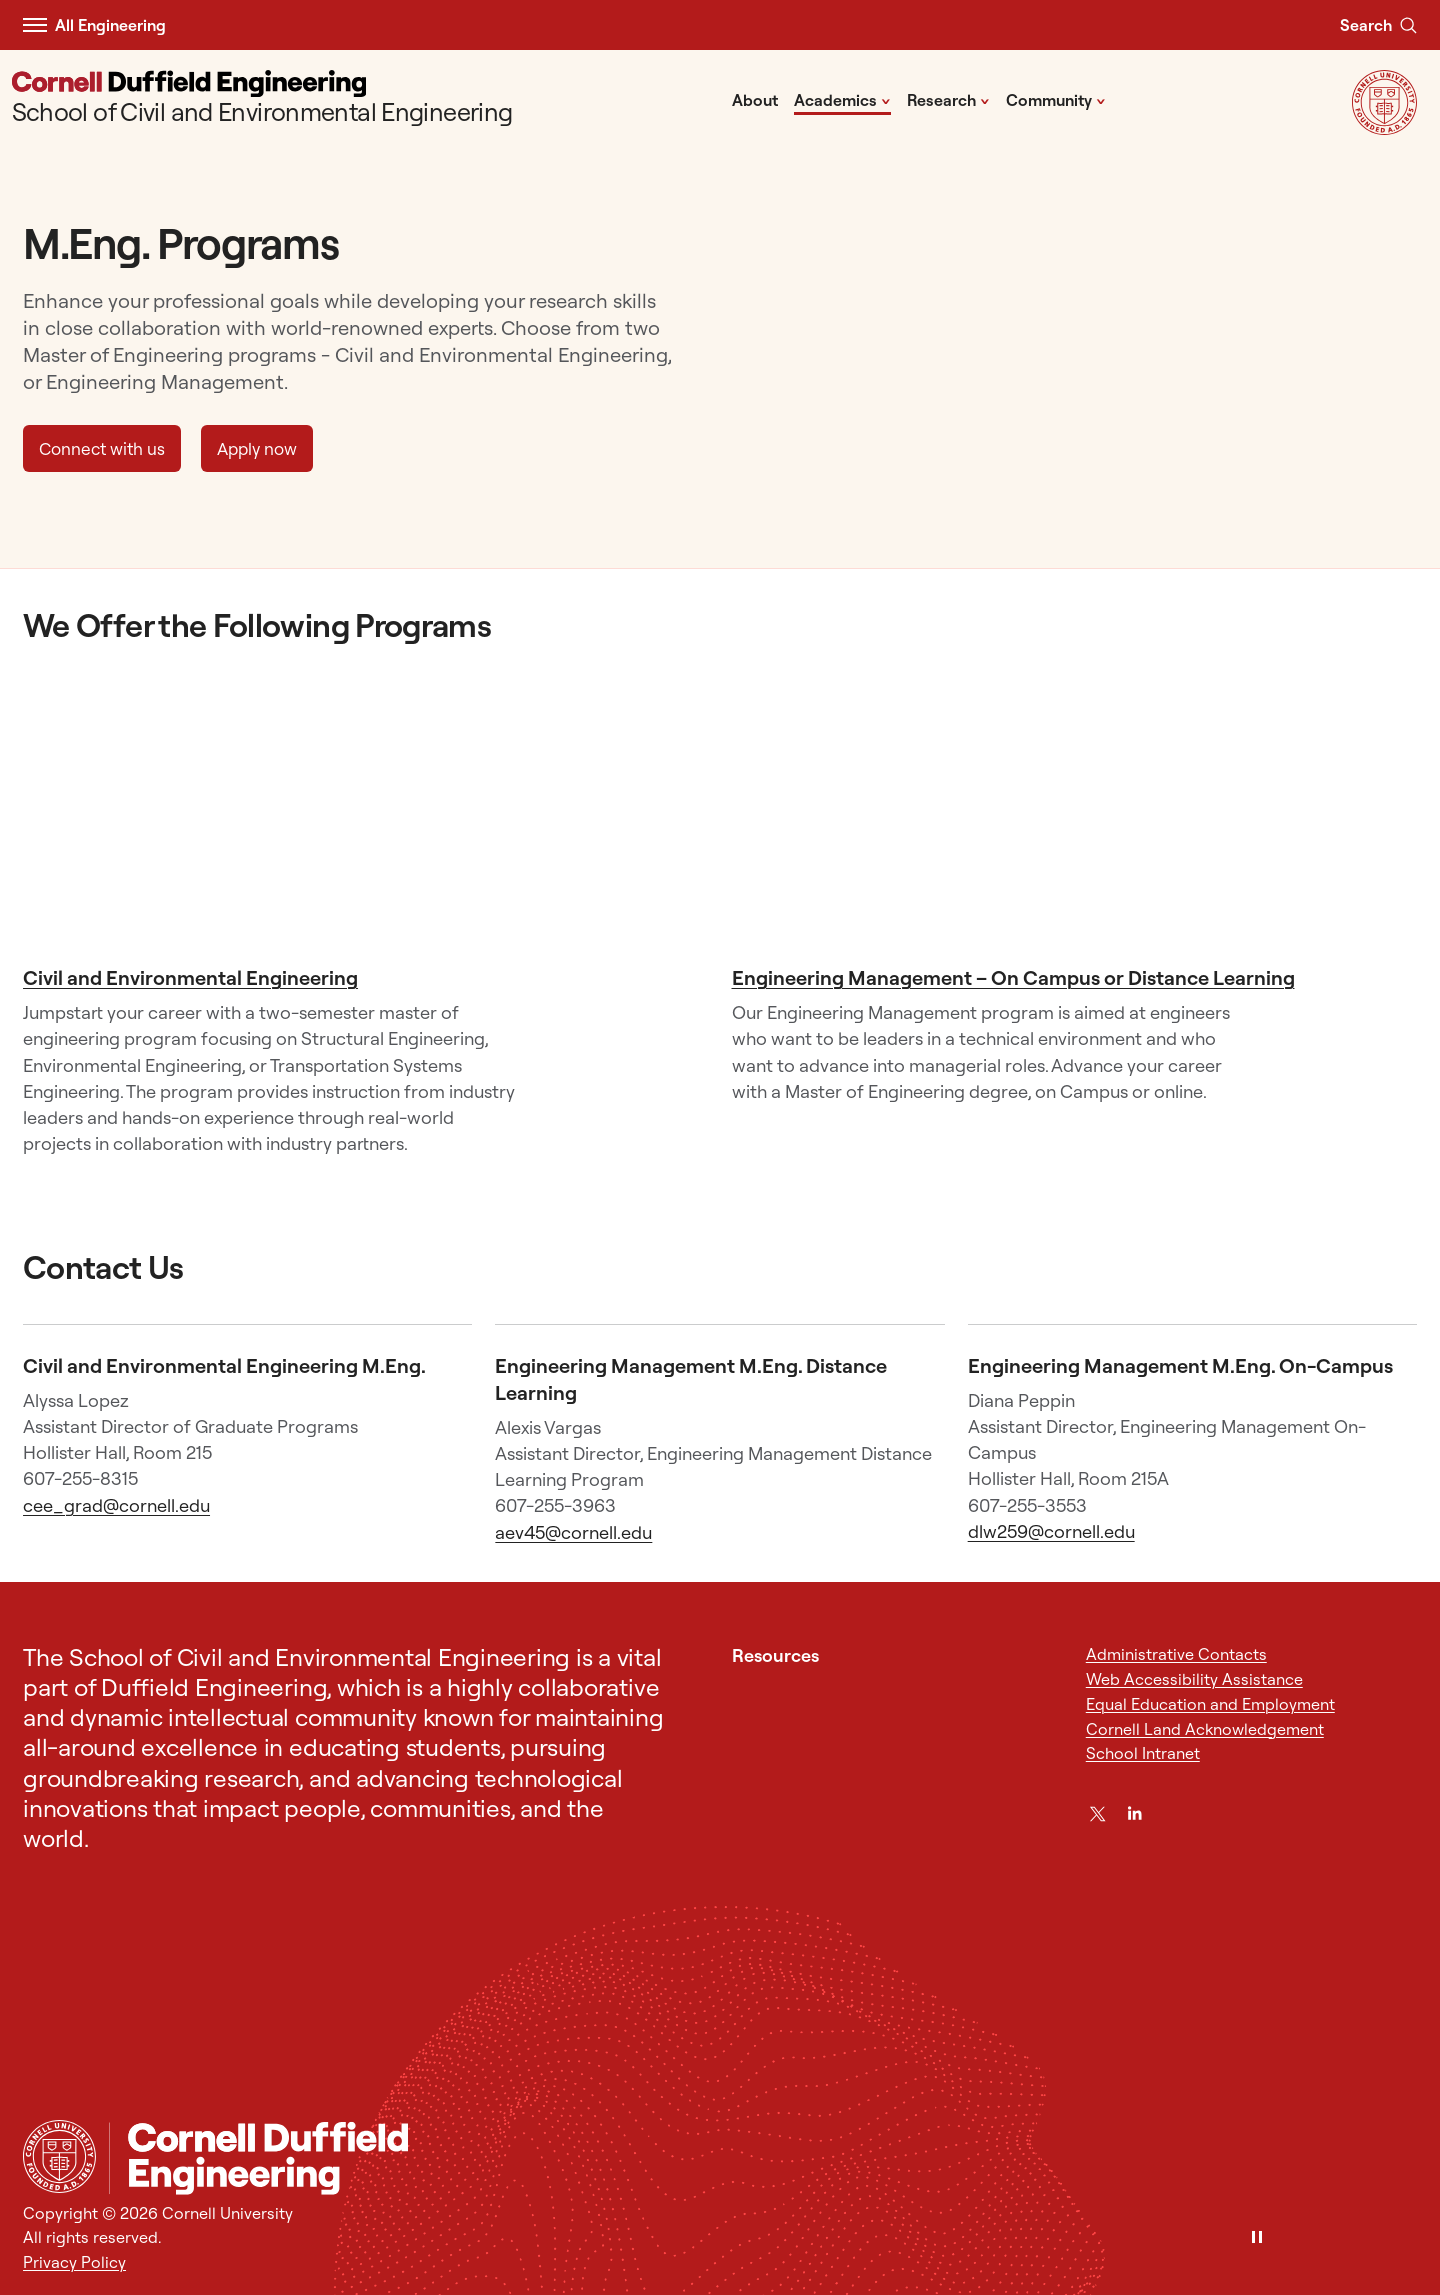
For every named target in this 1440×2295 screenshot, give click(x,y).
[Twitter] (1098, 1814)
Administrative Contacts (1176, 1654)
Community (1056, 99)
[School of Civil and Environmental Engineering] (262, 99)
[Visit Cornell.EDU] (1384, 128)
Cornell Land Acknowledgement (1205, 1729)
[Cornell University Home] (59, 2156)
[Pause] (1257, 2238)
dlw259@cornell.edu (1051, 1531)
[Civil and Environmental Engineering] (365, 818)
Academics (842, 99)
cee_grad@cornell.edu (116, 1505)
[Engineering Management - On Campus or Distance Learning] (1074, 818)
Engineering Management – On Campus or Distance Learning (1013, 977)
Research (948, 99)
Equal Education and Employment (1210, 1704)
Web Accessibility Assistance (1194, 1679)
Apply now (257, 448)
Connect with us (102, 448)
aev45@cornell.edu (573, 1532)
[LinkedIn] (1135, 1814)
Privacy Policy (74, 2262)
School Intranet (1143, 1753)
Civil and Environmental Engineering (190, 977)
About (755, 100)
